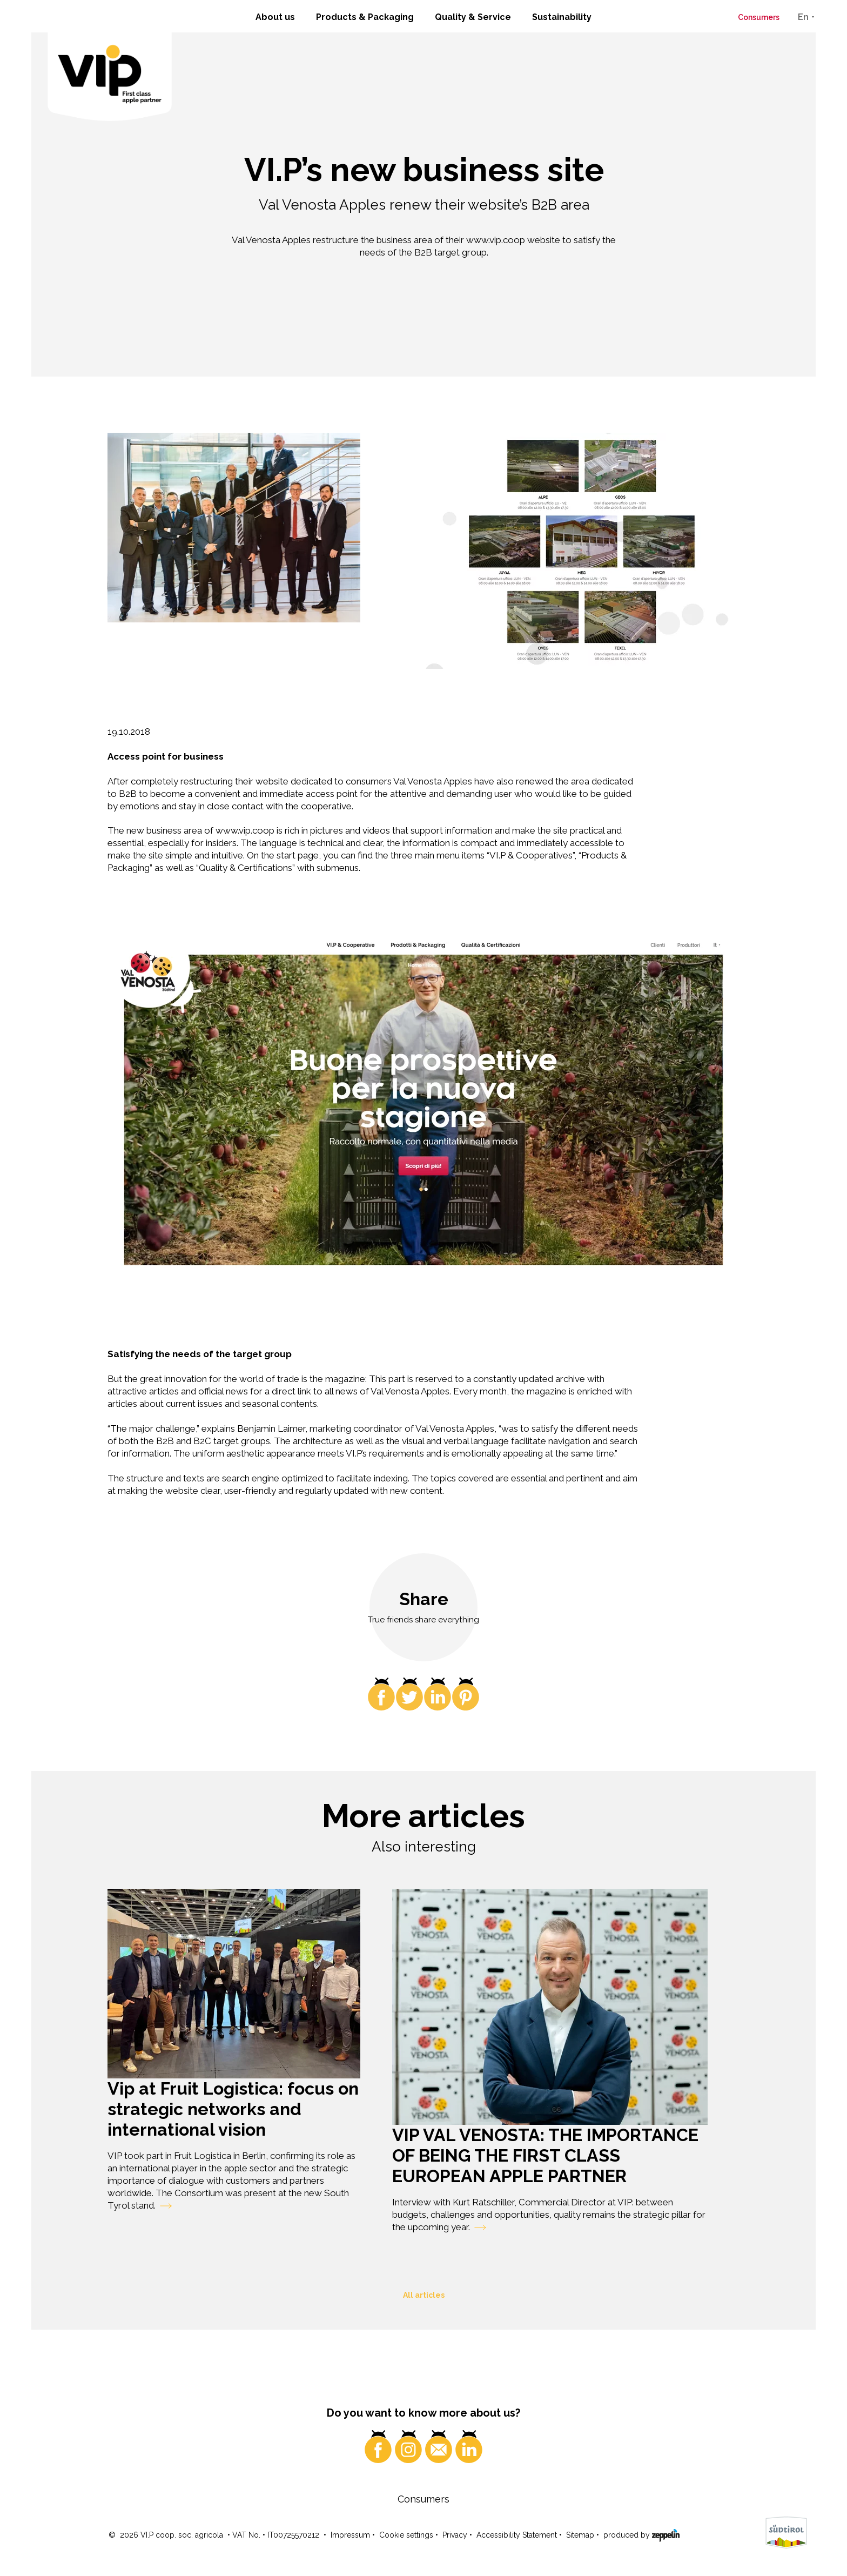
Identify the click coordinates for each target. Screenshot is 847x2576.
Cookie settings (406, 2535)
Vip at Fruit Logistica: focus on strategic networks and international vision (233, 2108)
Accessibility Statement (516, 2535)
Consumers (758, 17)
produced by (641, 2534)
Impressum (350, 2535)
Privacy (454, 2535)
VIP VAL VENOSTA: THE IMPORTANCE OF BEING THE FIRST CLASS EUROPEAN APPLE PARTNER (545, 2155)
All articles (424, 2295)
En (803, 17)
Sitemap (580, 2535)
